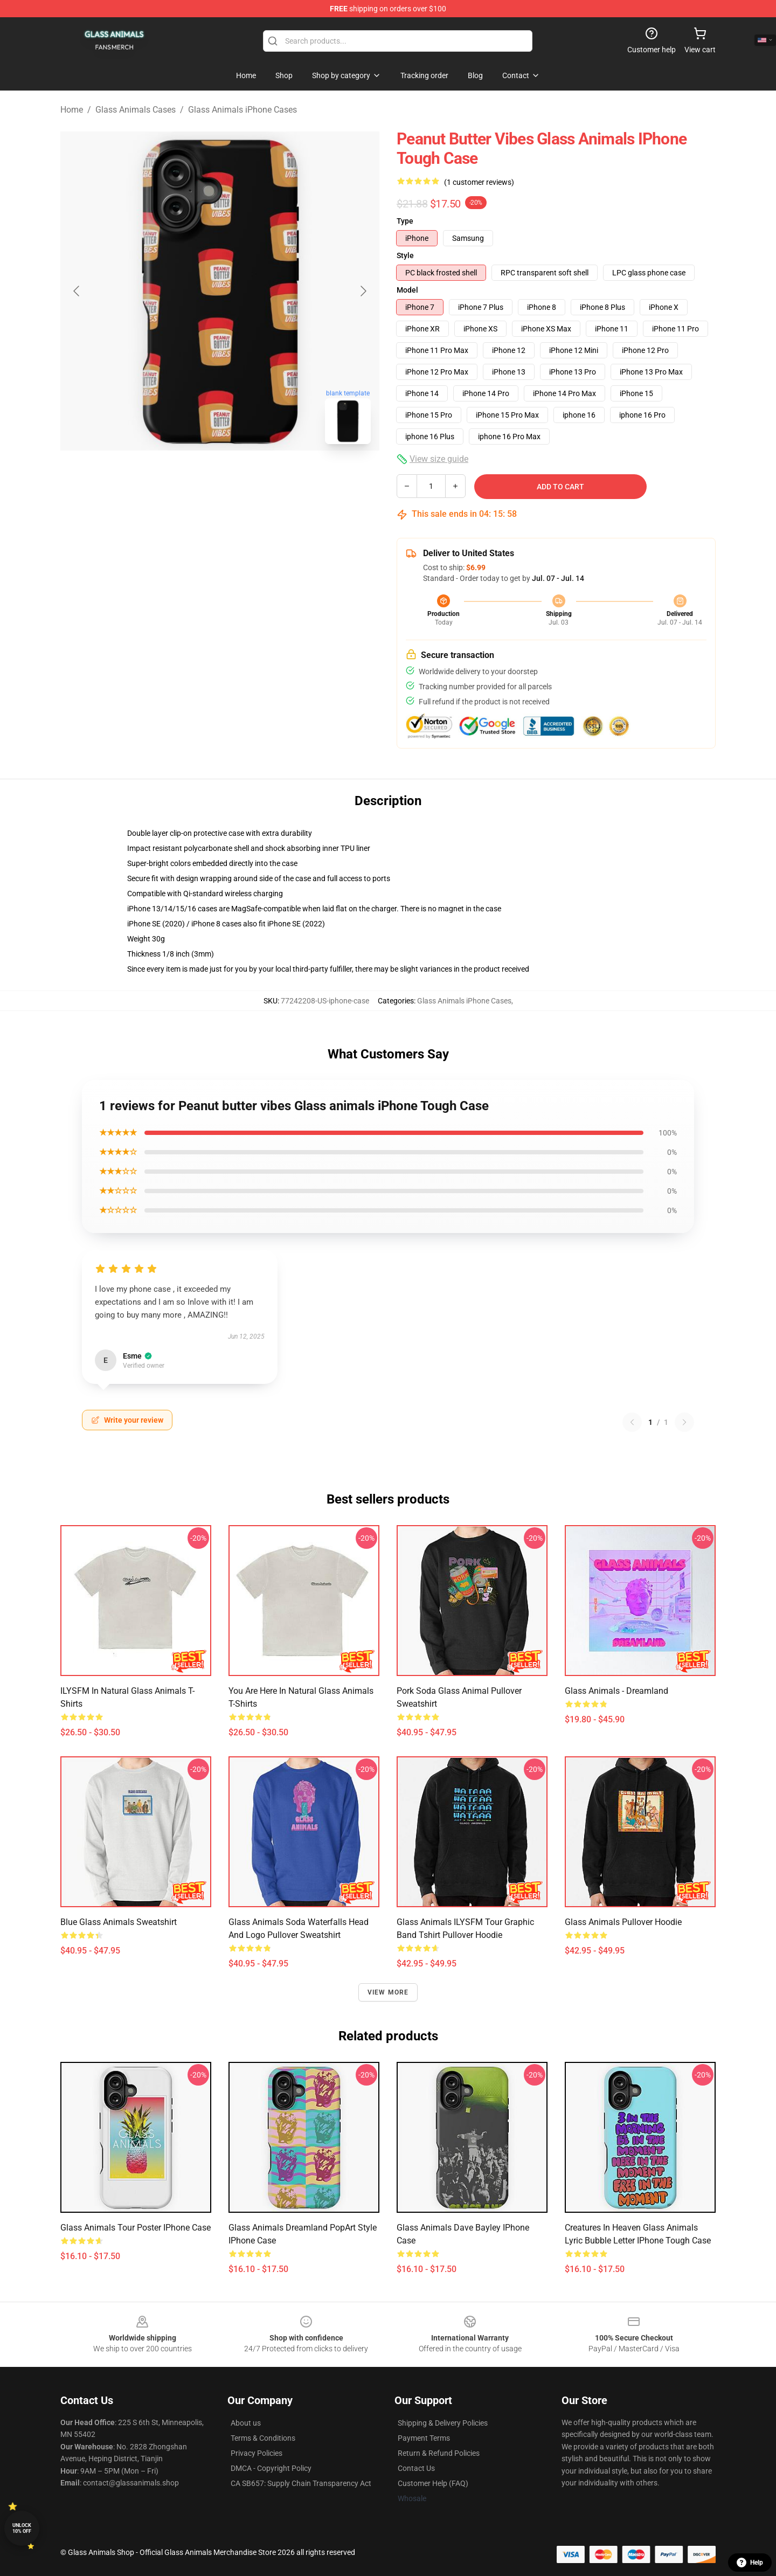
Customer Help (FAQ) (433, 2483)
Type (405, 221)
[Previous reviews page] (632, 1422)
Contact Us (416, 2468)
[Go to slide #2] (248, 476)
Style (405, 255)
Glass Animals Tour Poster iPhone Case (135, 2227)
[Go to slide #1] (192, 476)
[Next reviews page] (684, 1422)
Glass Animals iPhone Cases (242, 110)
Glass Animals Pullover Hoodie (623, 1922)
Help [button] (750, 2562)
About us (246, 2423)
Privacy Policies (256, 2453)
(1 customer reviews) (479, 182)
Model (407, 290)
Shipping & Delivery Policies (443, 2423)
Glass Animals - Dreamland (616, 1691)
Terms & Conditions (263, 2438)
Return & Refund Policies (439, 2453)
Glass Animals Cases (135, 110)
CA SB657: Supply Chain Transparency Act (301, 2483)
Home (71, 110)
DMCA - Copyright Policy (271, 2468)
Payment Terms (424, 2438)
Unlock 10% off (21, 2528)
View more (388, 1992)
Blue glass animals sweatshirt (118, 1922)
